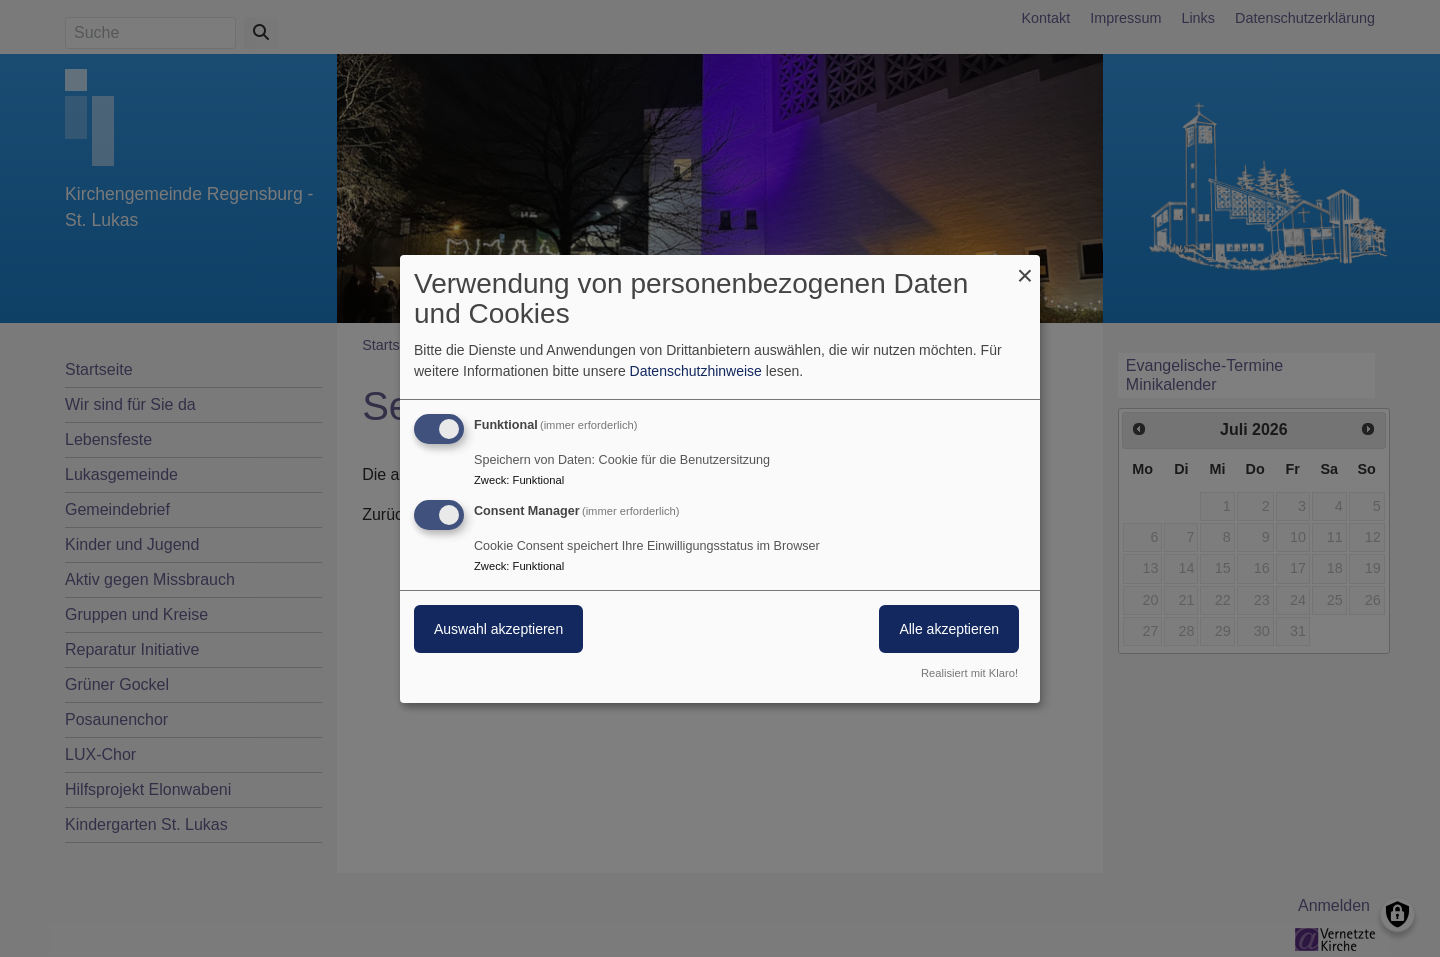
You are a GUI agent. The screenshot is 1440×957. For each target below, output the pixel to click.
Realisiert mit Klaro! (969, 673)
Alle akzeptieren (949, 629)
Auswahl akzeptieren (498, 629)
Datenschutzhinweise (696, 371)
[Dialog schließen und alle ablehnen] (1025, 266)
